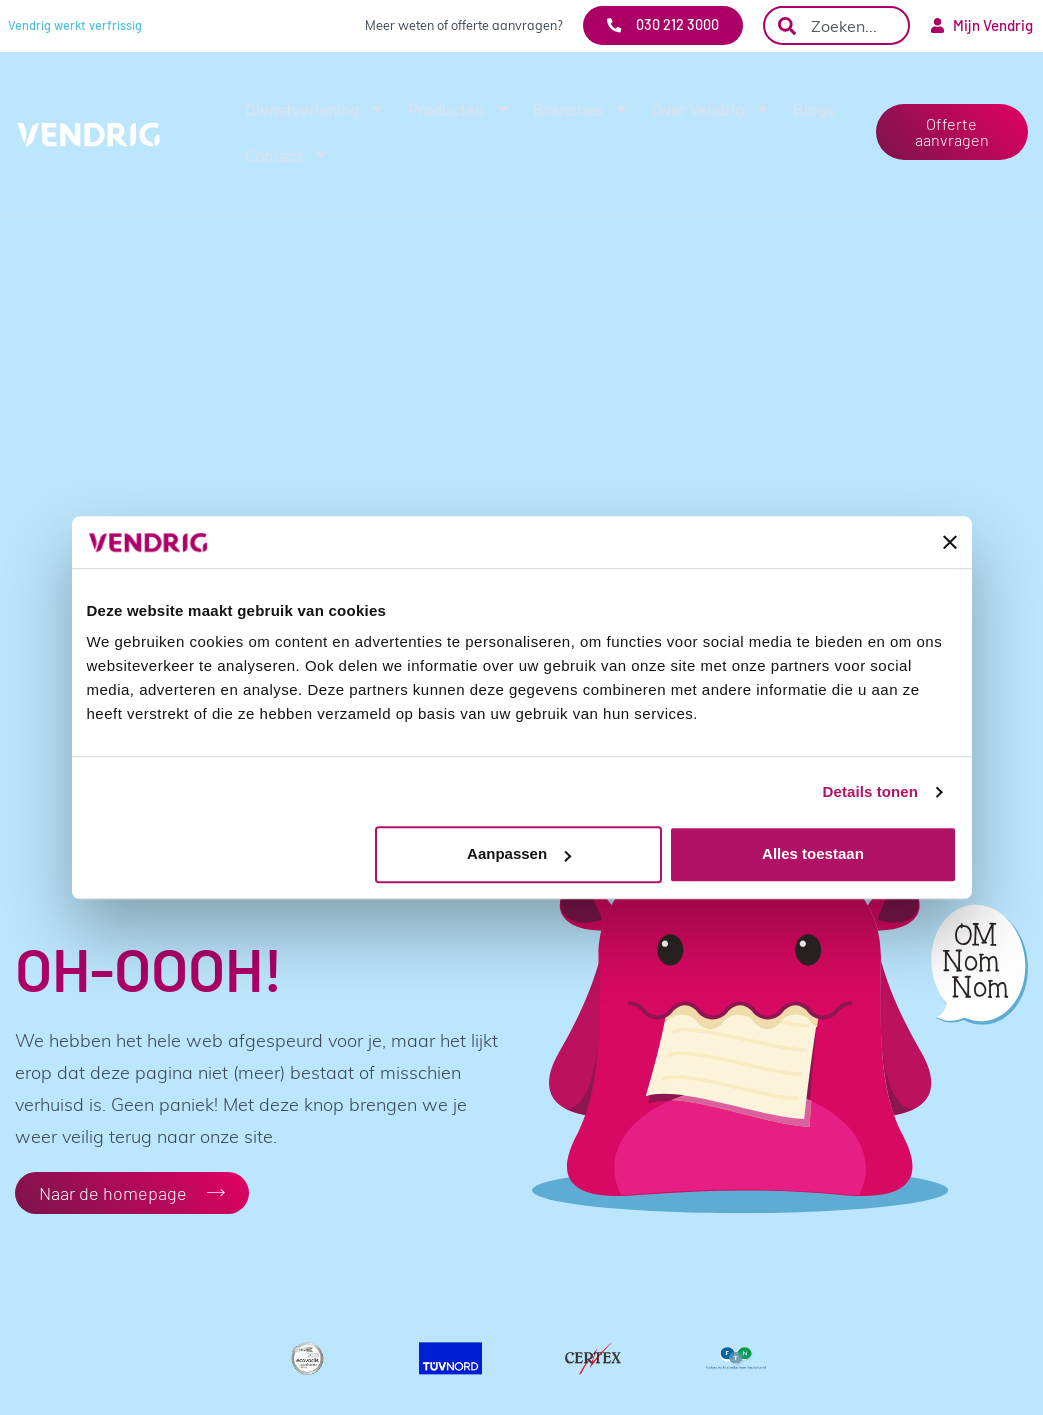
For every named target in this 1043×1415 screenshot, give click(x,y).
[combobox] (836, 25)
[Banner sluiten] (950, 542)
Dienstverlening (315, 108)
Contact (287, 154)
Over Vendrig (711, 108)
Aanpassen (519, 854)
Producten (459, 108)
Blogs (813, 109)
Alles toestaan (813, 854)
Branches (581, 108)
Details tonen (870, 791)
